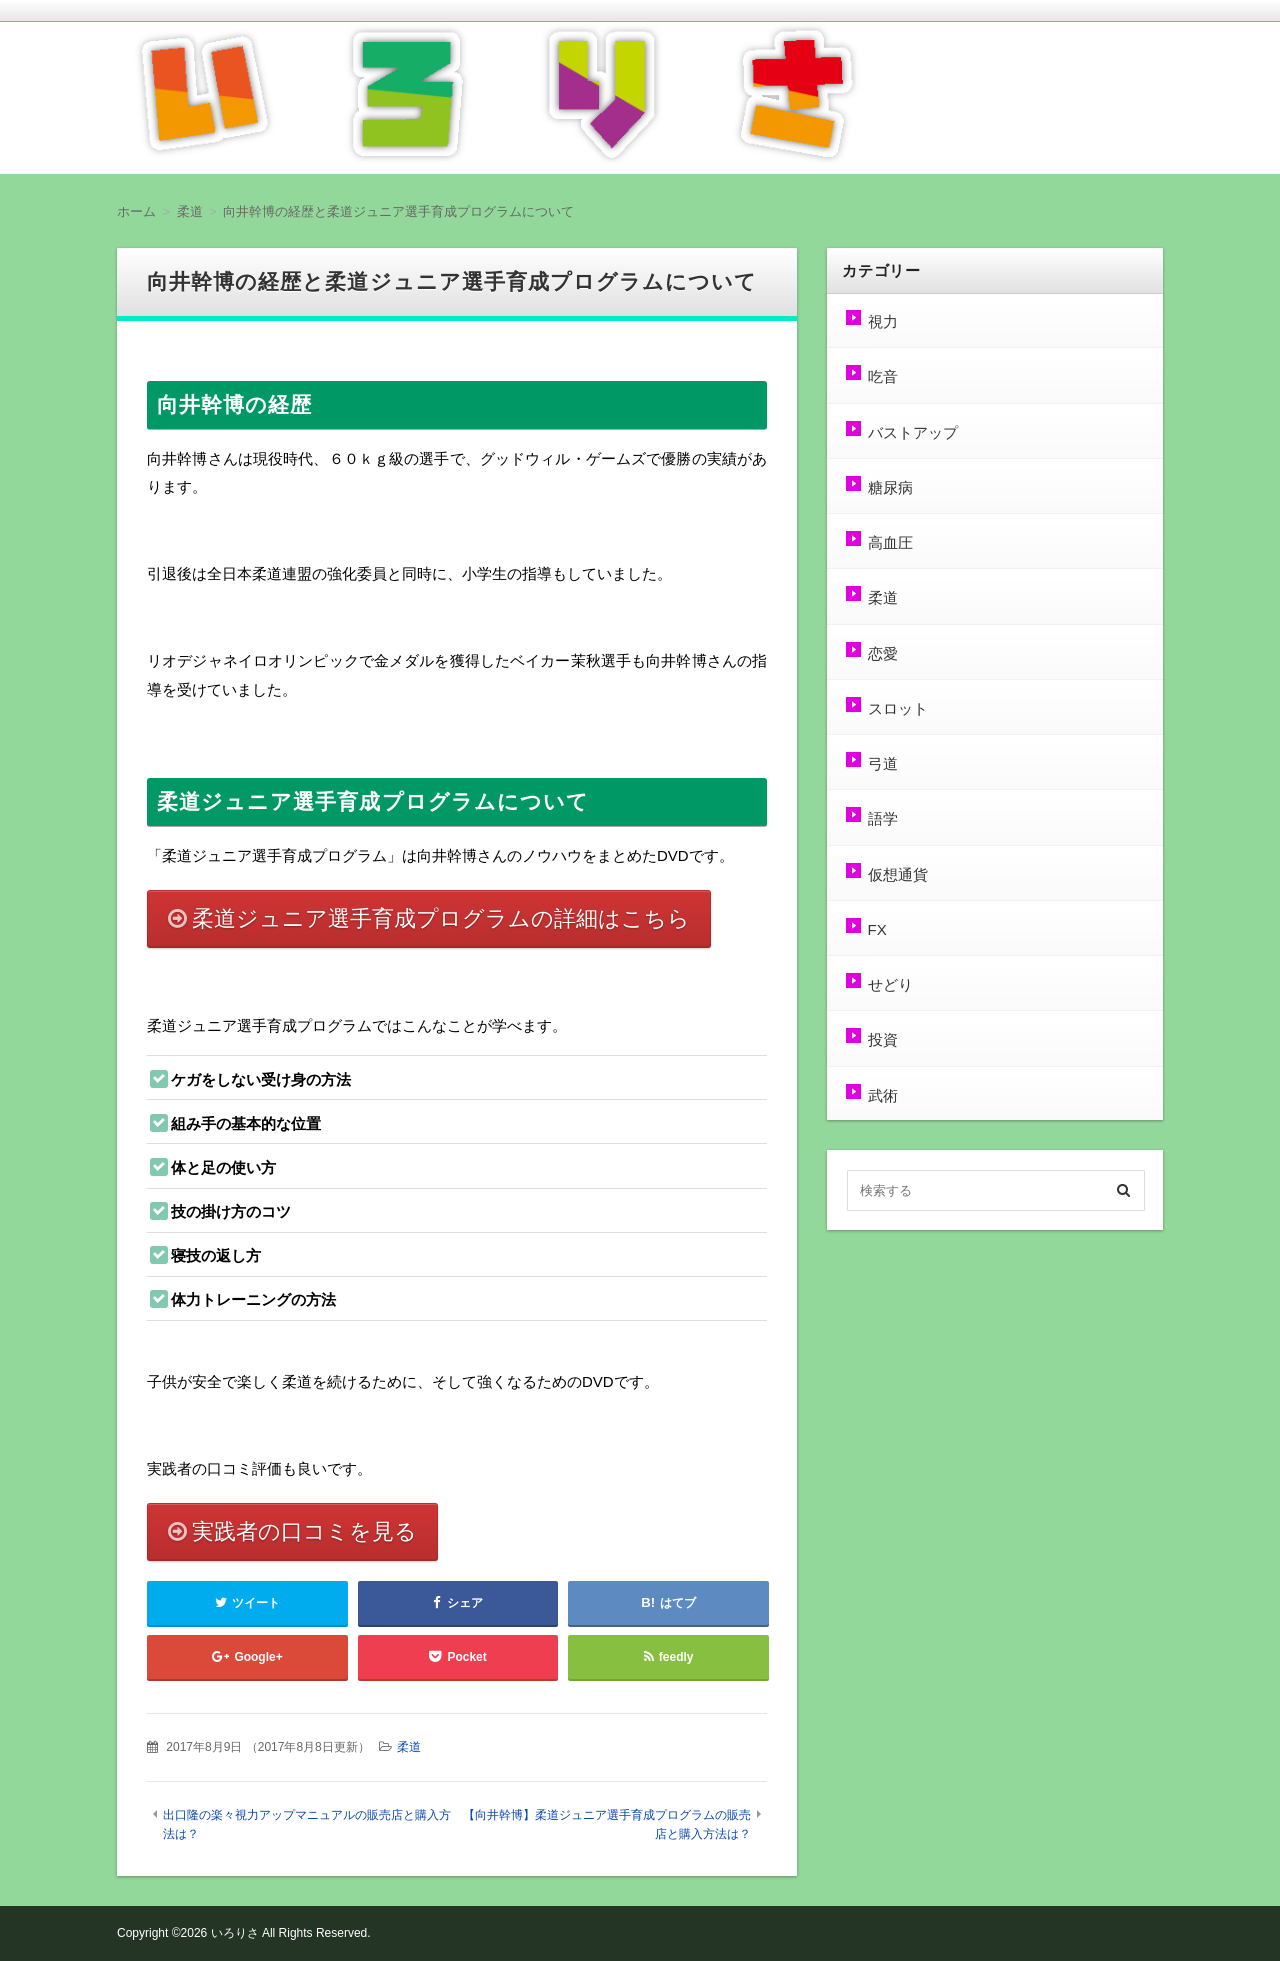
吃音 (882, 376)
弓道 (882, 763)
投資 (882, 1039)
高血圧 (889, 542)
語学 (882, 818)
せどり (889, 984)
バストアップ (912, 432)
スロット (897, 708)
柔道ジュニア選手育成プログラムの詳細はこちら (441, 918)
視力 (882, 321)
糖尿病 (889, 487)
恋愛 (882, 653)
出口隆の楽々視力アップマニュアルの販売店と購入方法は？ (307, 1824)
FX (876, 929)
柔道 (409, 1747)
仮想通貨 (897, 874)
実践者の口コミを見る (304, 1531)
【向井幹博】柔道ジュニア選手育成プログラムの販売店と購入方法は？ (607, 1824)
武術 (882, 1095)
